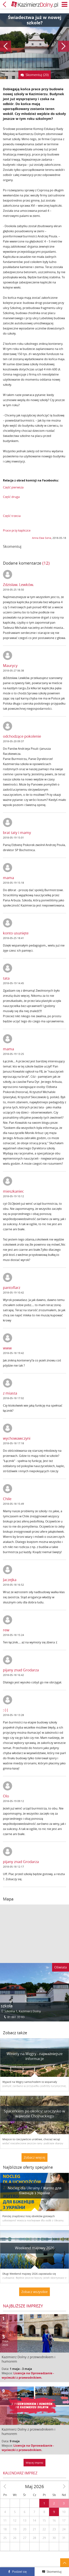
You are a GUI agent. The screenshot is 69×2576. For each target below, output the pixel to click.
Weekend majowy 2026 (34, 2247)
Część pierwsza (13, 487)
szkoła (7, 2005)
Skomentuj (54, 2572)
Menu (64, 4)
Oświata (60, 1967)
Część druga (11, 497)
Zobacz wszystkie (34, 2291)
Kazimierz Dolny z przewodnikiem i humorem (28, 2359)
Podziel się (19, 2572)
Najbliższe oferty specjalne (28, 2167)
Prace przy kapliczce (17, 530)
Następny (63, 46)
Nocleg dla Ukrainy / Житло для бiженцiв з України (34, 2190)
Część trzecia (12, 516)
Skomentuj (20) (37, 75)
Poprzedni (5, 46)
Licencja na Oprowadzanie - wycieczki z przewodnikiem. (28, 2375)
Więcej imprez (34, 2462)
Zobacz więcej (34, 2157)
